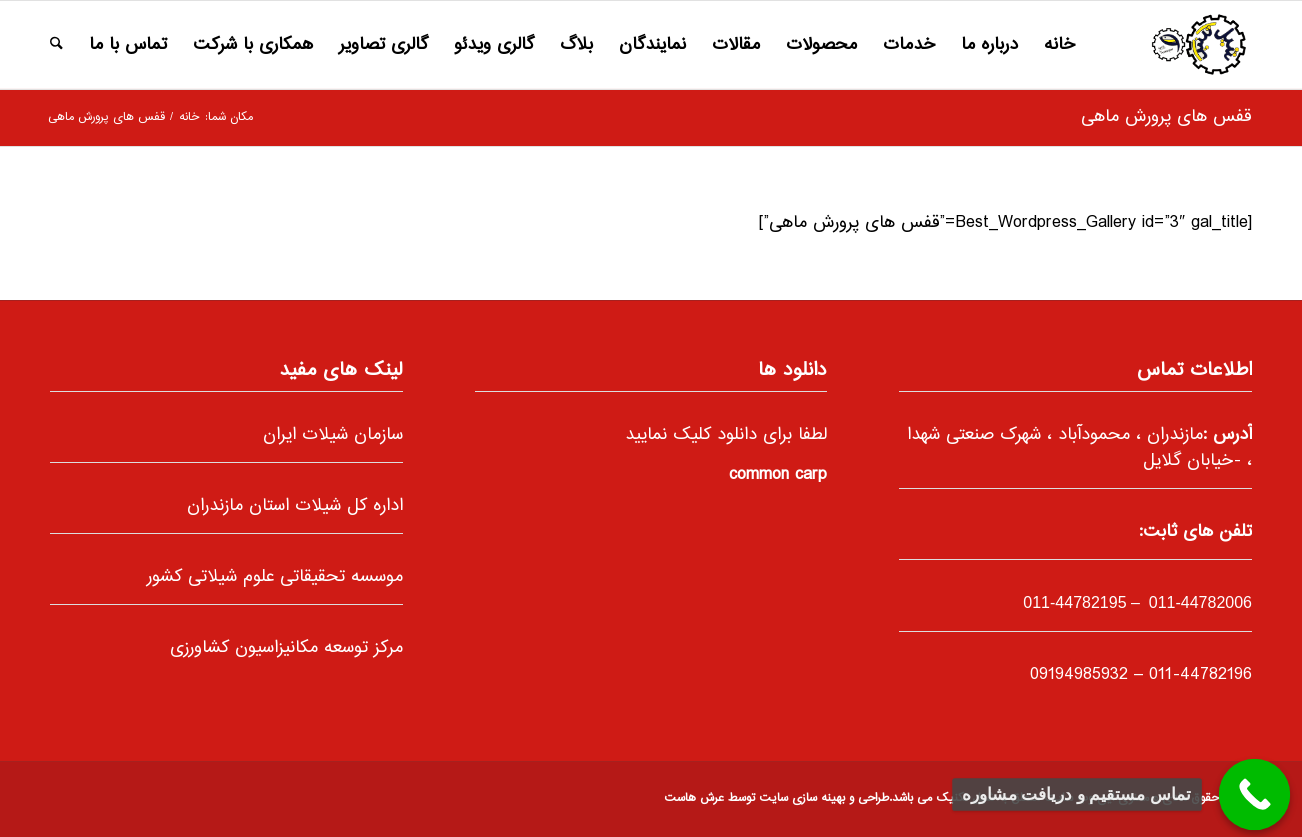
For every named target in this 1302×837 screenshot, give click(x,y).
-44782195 (1074, 602)
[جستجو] (56, 45)
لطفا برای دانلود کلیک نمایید (726, 435)
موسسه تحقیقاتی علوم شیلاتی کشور (275, 577)
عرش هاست (694, 798)
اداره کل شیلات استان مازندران (295, 506)
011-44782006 (1198, 602)
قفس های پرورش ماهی (1166, 117)
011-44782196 (1200, 675)
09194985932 (1079, 675)
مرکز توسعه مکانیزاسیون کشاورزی (286, 648)
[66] (1198, 45)
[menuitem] (1059, 45)
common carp (778, 475)
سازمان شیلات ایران (333, 435)
